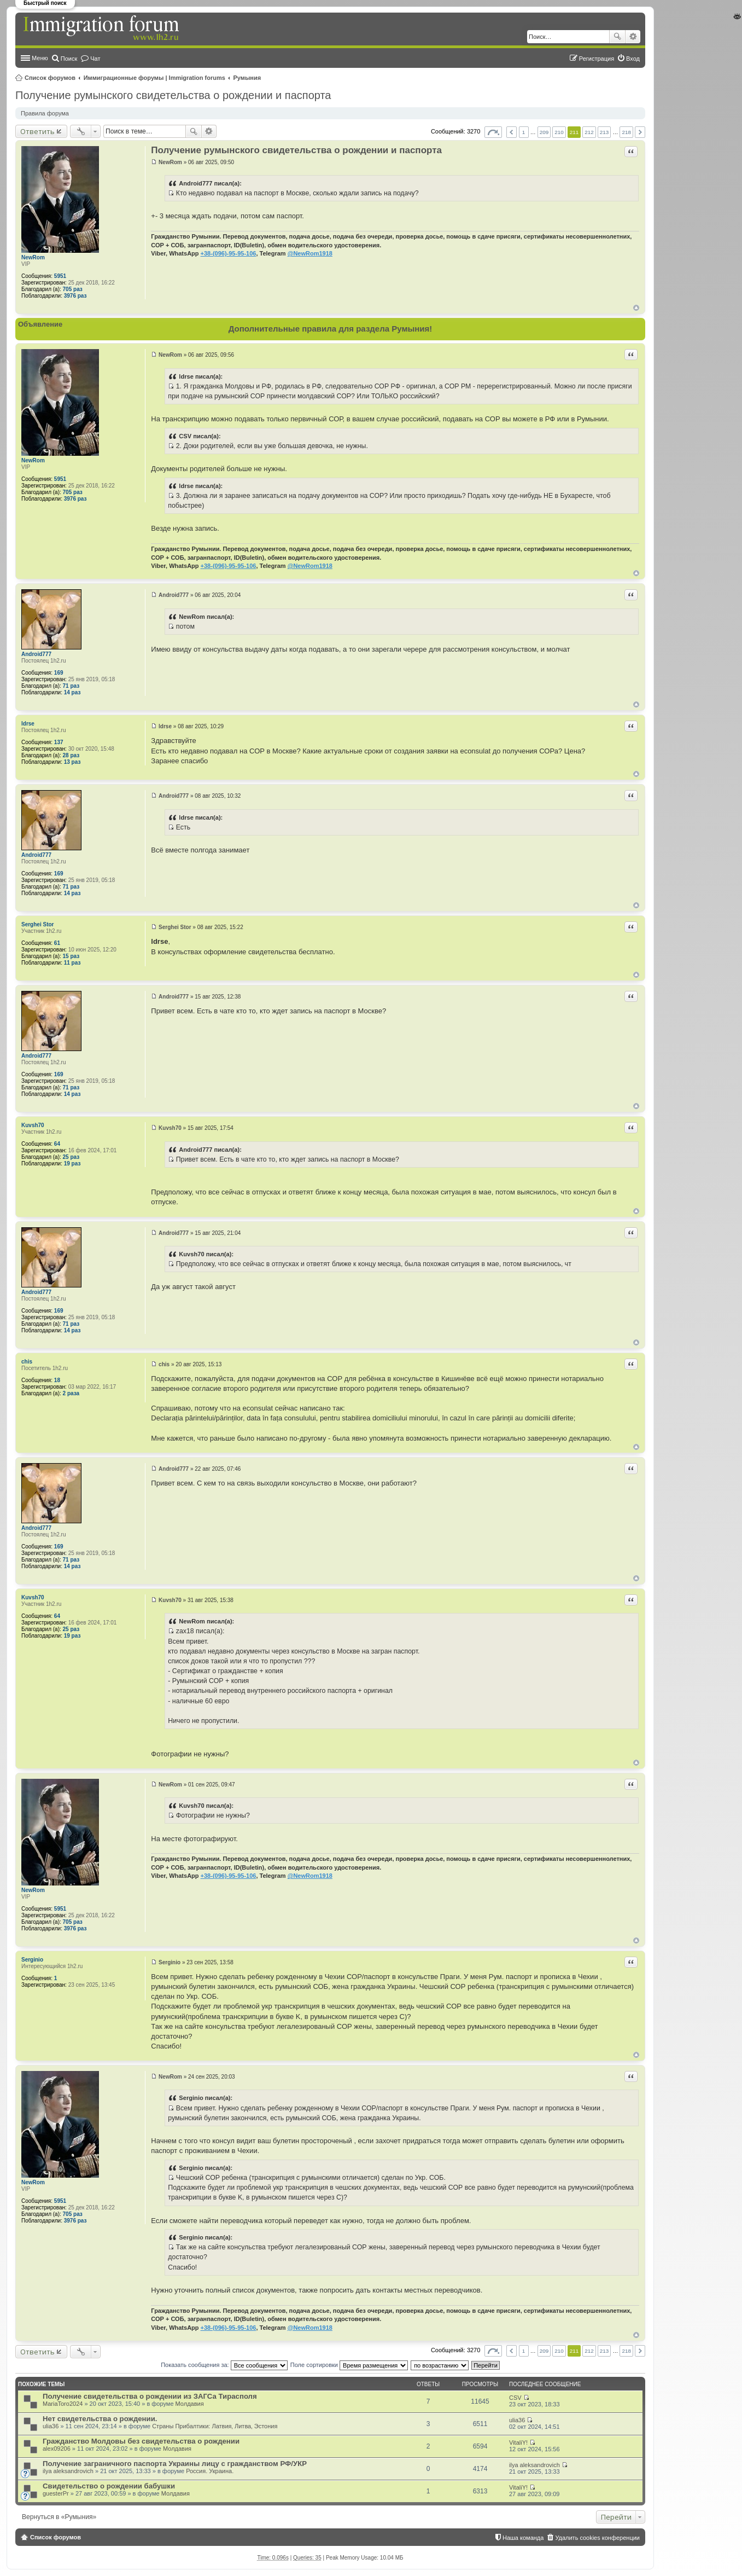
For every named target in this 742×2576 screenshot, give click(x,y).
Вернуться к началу (636, 308)
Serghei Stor (37, 924)
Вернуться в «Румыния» (59, 2517)
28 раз (71, 755)
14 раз (72, 692)
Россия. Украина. (209, 2471)
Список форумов (50, 77)
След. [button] (640, 132)
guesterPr (56, 2493)
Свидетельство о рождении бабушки (109, 2486)
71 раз (71, 686)
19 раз (72, 1164)
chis (26, 1362)
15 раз (71, 956)
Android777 (36, 654)
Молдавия (190, 2403)
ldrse (27, 724)
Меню (40, 58)
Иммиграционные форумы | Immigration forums (154, 77)
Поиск (617, 36)
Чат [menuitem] (95, 58)
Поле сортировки (349, 2365)
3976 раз (75, 296)
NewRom (33, 257)
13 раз (72, 762)
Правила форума (45, 113)
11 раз (72, 963)
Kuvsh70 (32, 1125)
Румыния (247, 77)
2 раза (71, 1393)
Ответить (37, 131)
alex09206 (57, 2448)
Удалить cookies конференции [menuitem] (597, 2537)
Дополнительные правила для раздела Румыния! (331, 328)
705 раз (73, 289)
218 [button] (626, 132)
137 (58, 742)
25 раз (71, 1157)
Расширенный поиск (633, 36)
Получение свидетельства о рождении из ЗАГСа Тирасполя (150, 2396)
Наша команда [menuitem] (523, 2537)
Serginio (32, 1960)
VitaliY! (518, 2442)
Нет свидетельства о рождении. (100, 2419)
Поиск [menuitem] (69, 58)
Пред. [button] (511, 132)
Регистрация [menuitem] (596, 58)
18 (57, 1380)
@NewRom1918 (310, 253)
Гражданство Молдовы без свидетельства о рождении (141, 2441)
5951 (60, 276)
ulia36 (51, 2426)
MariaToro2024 (63, 2403)
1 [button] (523, 132)
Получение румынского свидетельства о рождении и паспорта (173, 95)
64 (57, 1144)
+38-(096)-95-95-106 (228, 253)
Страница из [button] (493, 132)
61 (57, 943)
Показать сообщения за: (224, 2365)
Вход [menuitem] (633, 58)
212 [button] (589, 132)
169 (58, 673)
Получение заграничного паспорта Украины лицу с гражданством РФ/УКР (175, 2463)
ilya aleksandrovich (68, 2471)
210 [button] (558, 132)
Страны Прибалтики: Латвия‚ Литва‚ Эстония (214, 2426)
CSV (515, 2397)
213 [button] (604, 132)
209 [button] (544, 132)
